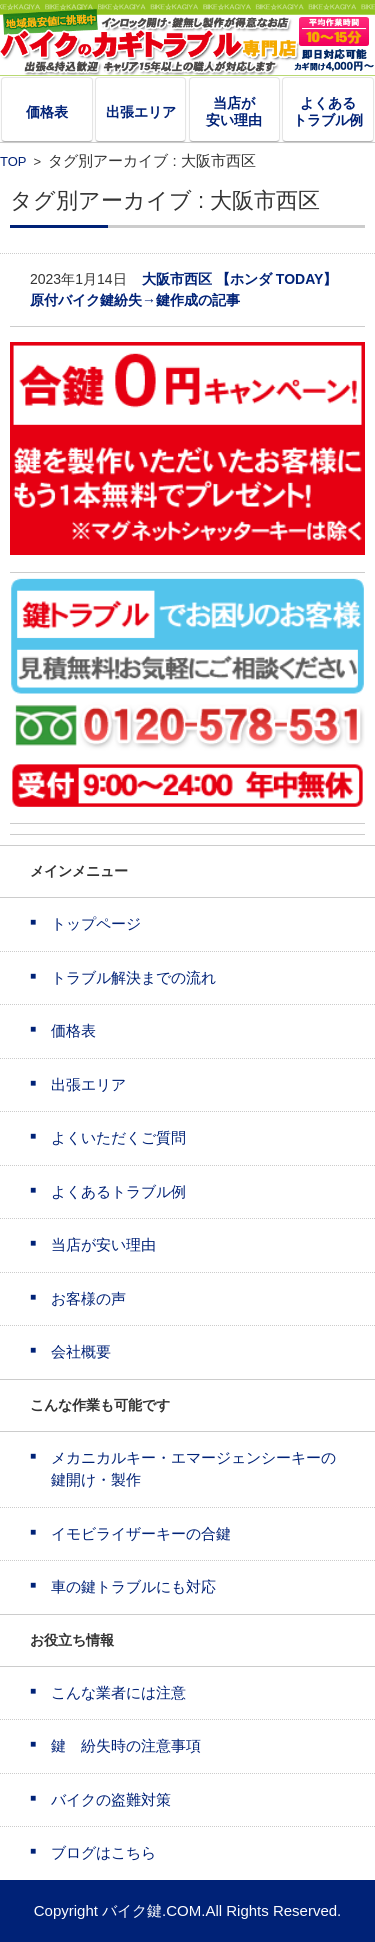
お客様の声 (88, 1298)
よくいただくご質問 (118, 1137)
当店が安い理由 (234, 111)
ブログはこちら (103, 1852)
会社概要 (81, 1351)
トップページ (96, 923)
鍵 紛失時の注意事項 (126, 1745)
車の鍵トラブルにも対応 (133, 1586)
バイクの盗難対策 (111, 1799)
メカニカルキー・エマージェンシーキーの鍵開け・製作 (193, 1469)
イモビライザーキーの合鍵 (141, 1533)
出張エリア (141, 112)
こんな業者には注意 (118, 1692)
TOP (13, 161)
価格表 (47, 112)
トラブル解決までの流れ (133, 977)
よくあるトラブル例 (328, 111)
